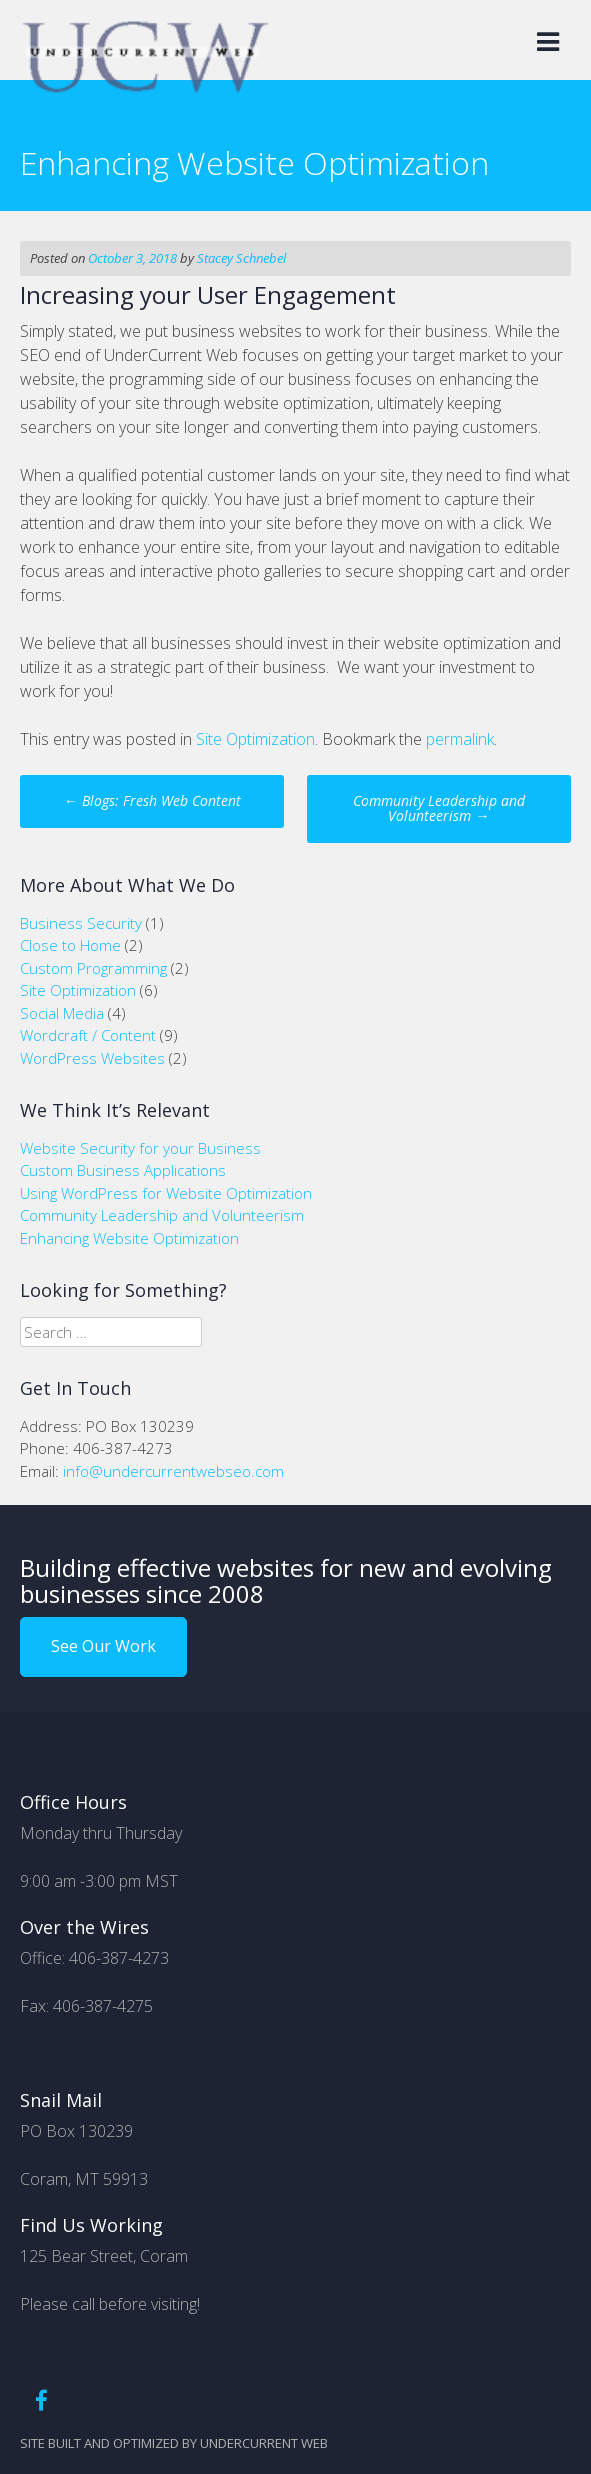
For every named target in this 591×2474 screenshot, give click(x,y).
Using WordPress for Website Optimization (166, 1193)
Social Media (62, 1013)
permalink (460, 739)
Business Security (81, 923)
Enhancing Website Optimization (129, 1238)
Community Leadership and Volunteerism (439, 808)
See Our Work (103, 1646)
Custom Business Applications (123, 1170)
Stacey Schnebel (241, 258)
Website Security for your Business (140, 1148)
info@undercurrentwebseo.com (173, 1471)
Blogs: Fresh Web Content (152, 800)
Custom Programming (93, 968)
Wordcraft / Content (88, 1035)
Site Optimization (255, 739)
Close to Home (70, 945)
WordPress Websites (92, 1058)
